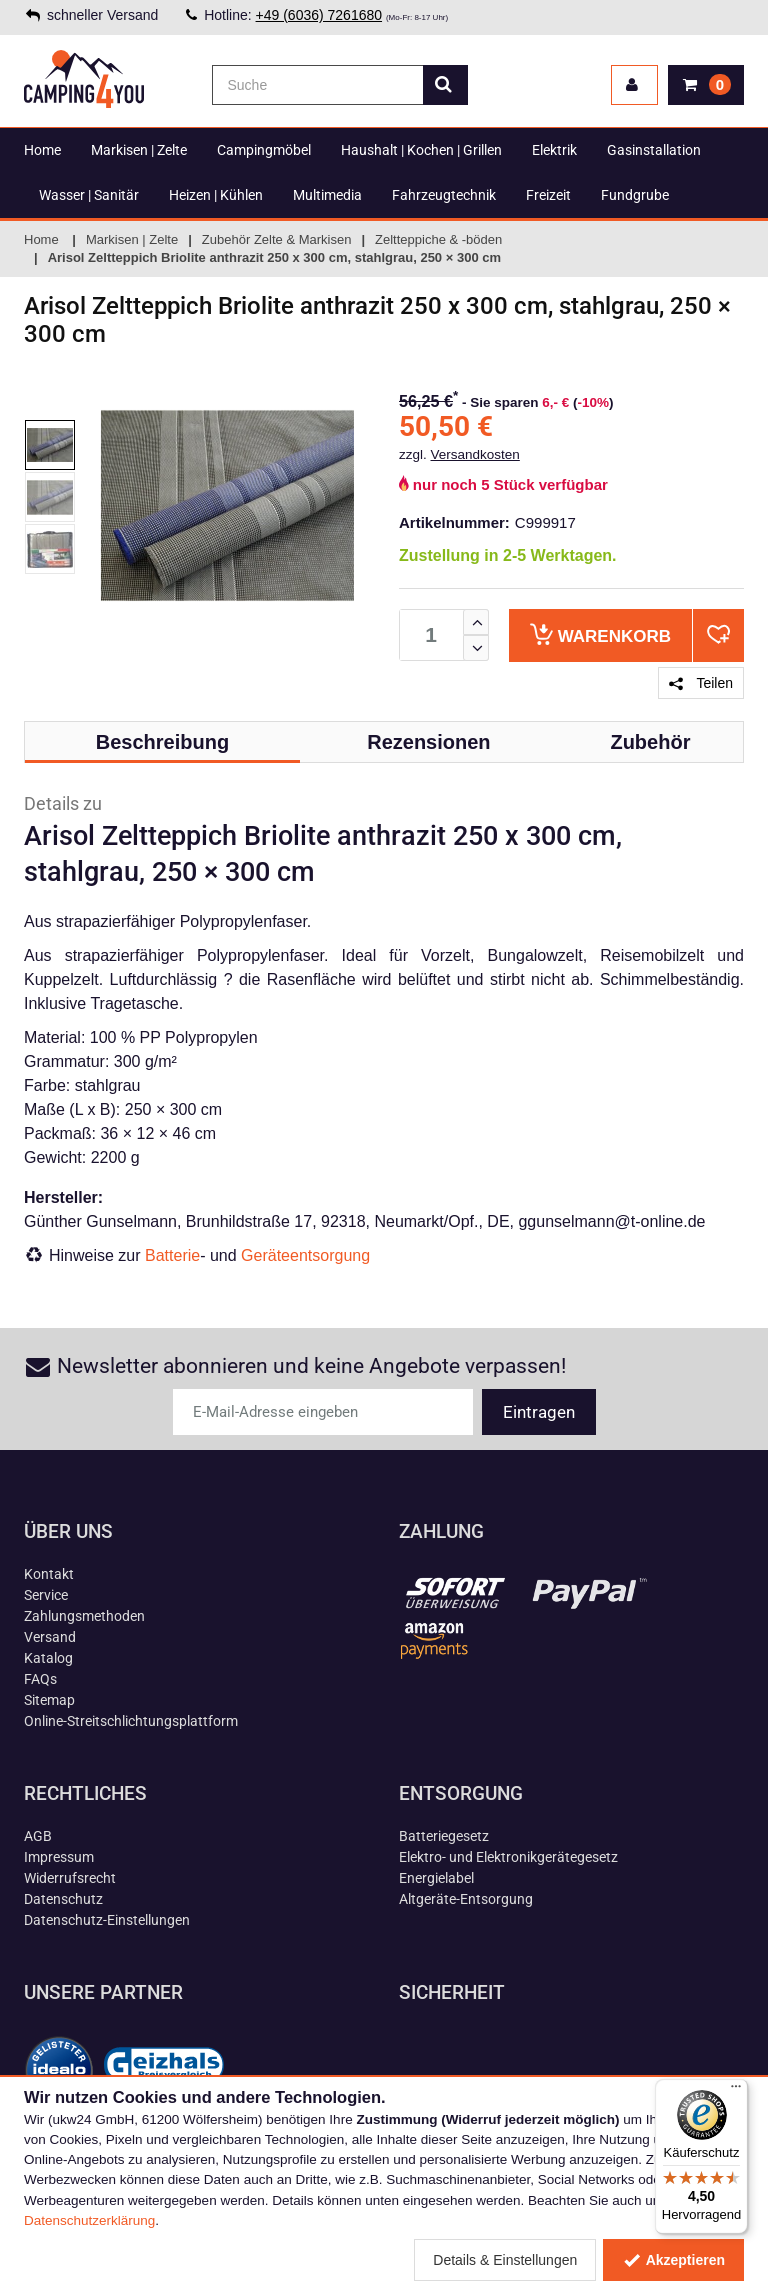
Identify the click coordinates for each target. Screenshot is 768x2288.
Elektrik (554, 150)
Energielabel (436, 1878)
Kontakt (49, 1574)
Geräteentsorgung (305, 1255)
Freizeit (548, 195)
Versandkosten (475, 454)
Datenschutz (63, 1899)
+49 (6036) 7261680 (319, 15)
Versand (50, 1637)
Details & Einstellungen (505, 2260)
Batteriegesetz (444, 1836)
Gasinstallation (654, 150)
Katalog (48, 1658)
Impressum (59, 1857)
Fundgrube (635, 195)
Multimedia (327, 195)
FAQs (40, 1679)
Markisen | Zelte (139, 150)
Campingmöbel (264, 150)
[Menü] (736, 2091)
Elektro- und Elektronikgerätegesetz (508, 1857)
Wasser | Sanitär (89, 195)
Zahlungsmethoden (84, 1616)
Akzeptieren (673, 2260)
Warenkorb (600, 634)
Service (46, 1595)
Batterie (172, 1255)
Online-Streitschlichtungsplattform (131, 1721)
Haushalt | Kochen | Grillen (421, 150)
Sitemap (49, 1700)
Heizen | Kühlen (216, 195)
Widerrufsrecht (70, 1878)
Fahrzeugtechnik (444, 195)
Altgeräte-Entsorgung (466, 1899)
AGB (38, 1836)
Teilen (701, 683)
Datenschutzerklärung (89, 2220)
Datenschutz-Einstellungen (107, 1920)
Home (42, 150)
